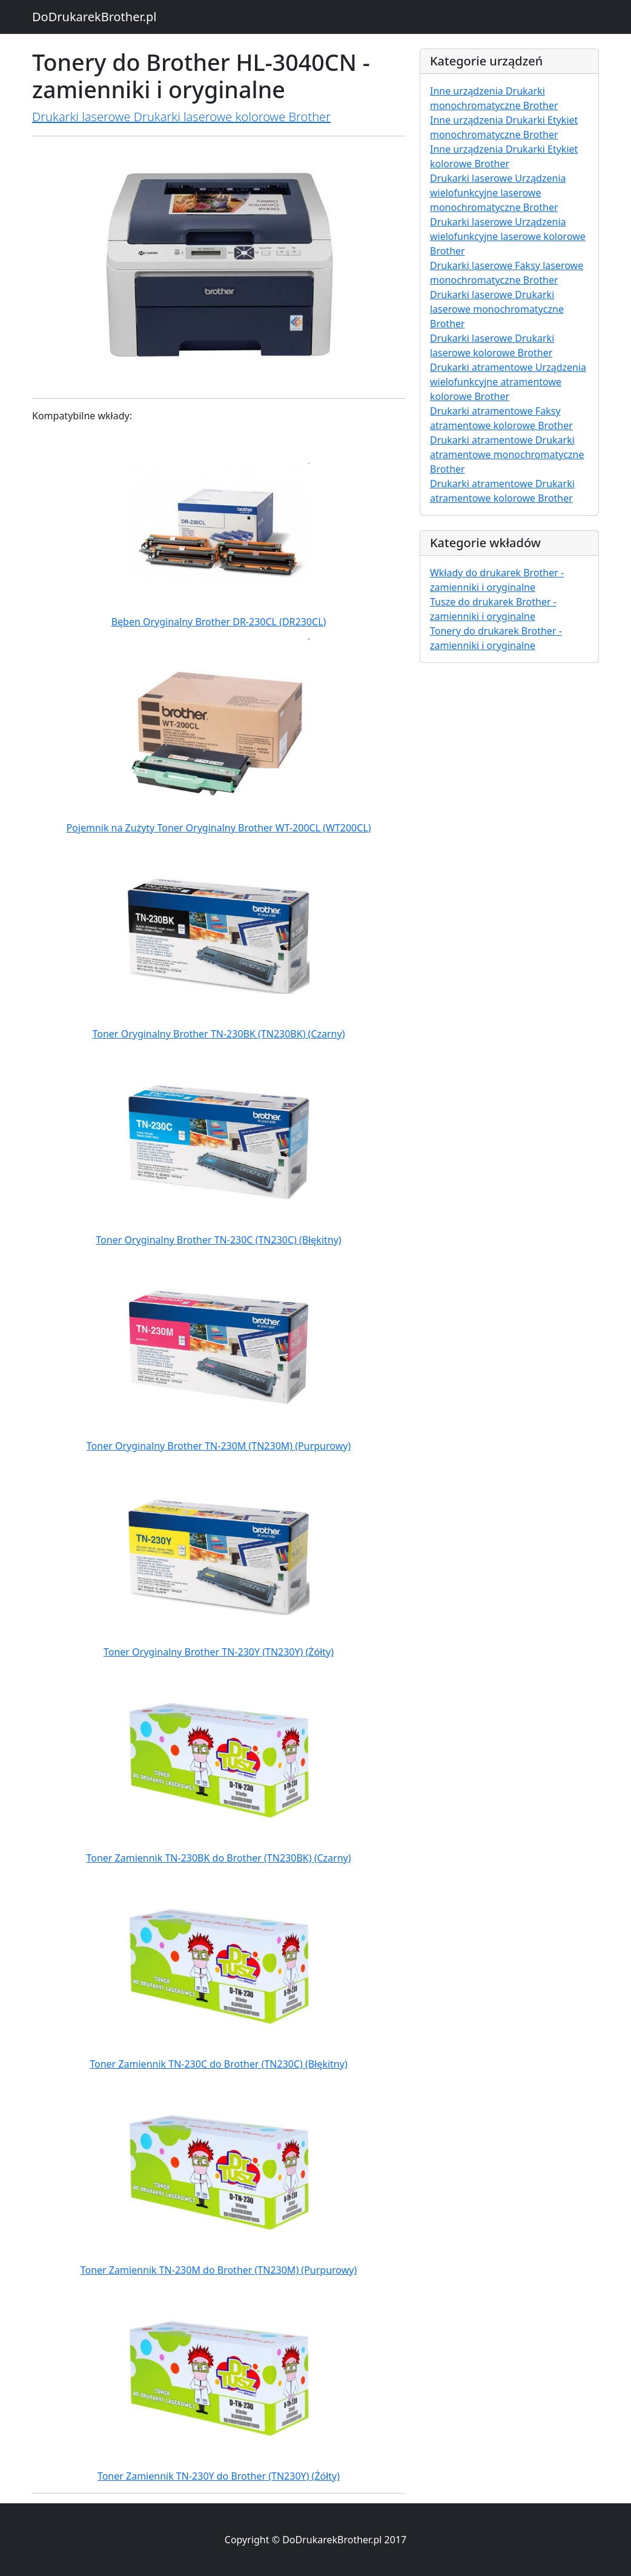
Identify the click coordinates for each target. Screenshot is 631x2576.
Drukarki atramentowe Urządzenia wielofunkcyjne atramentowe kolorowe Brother (508, 382)
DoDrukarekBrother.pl (94, 16)
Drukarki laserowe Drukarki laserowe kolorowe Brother (181, 116)
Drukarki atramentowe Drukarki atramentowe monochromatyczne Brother (507, 454)
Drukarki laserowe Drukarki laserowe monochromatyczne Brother (497, 309)
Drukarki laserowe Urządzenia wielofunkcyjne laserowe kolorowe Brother (508, 236)
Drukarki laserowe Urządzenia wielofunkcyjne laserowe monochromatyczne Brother (498, 192)
